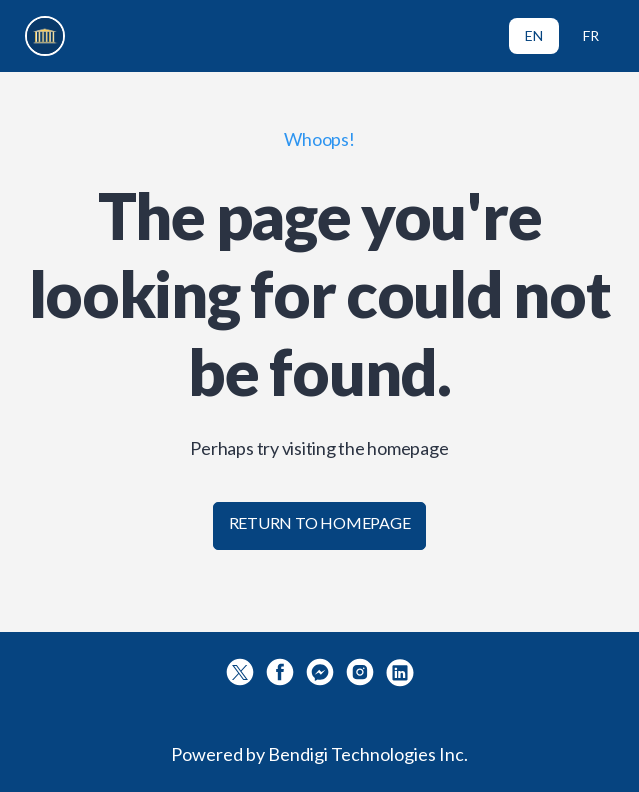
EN (534, 35)
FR (591, 35)
